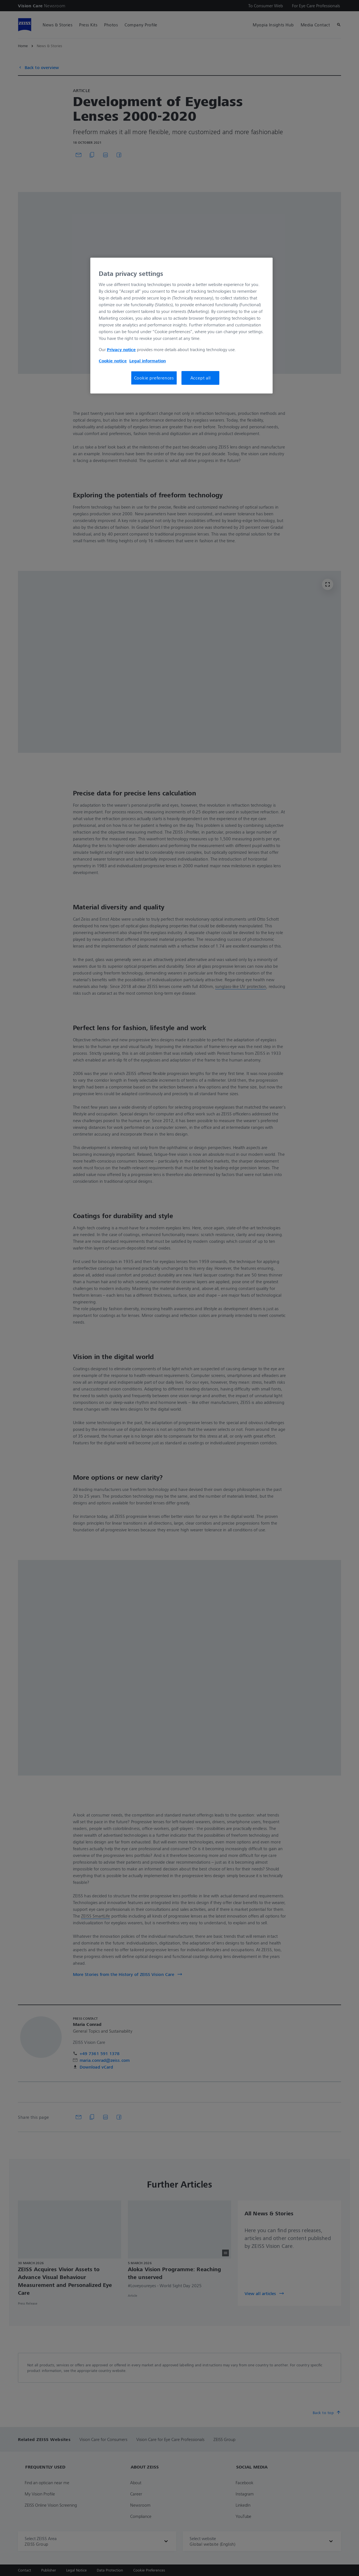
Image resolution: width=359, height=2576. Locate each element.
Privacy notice (121, 349)
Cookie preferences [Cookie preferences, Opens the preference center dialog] (154, 378)
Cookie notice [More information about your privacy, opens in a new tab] (113, 361)
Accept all (200, 378)
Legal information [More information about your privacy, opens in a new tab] (147, 361)
